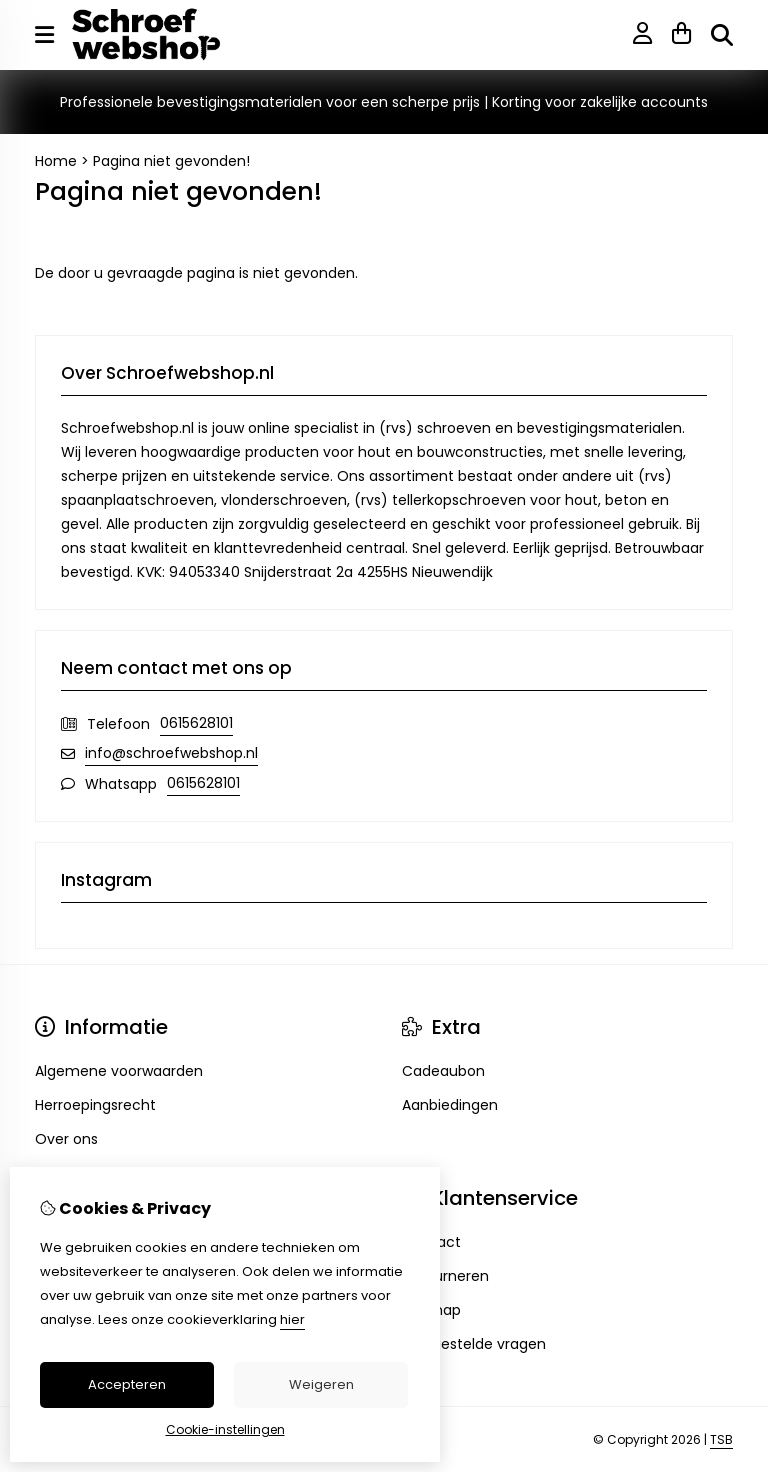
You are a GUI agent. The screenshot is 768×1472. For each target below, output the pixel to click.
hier (292, 1319)
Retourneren (445, 1276)
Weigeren (321, 1384)
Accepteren (127, 1384)
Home (56, 161)
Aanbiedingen (450, 1105)
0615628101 (196, 723)
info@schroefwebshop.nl (171, 753)
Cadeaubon (443, 1071)
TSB (721, 1439)
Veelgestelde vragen (474, 1344)
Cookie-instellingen (225, 1429)
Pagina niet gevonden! (171, 161)
